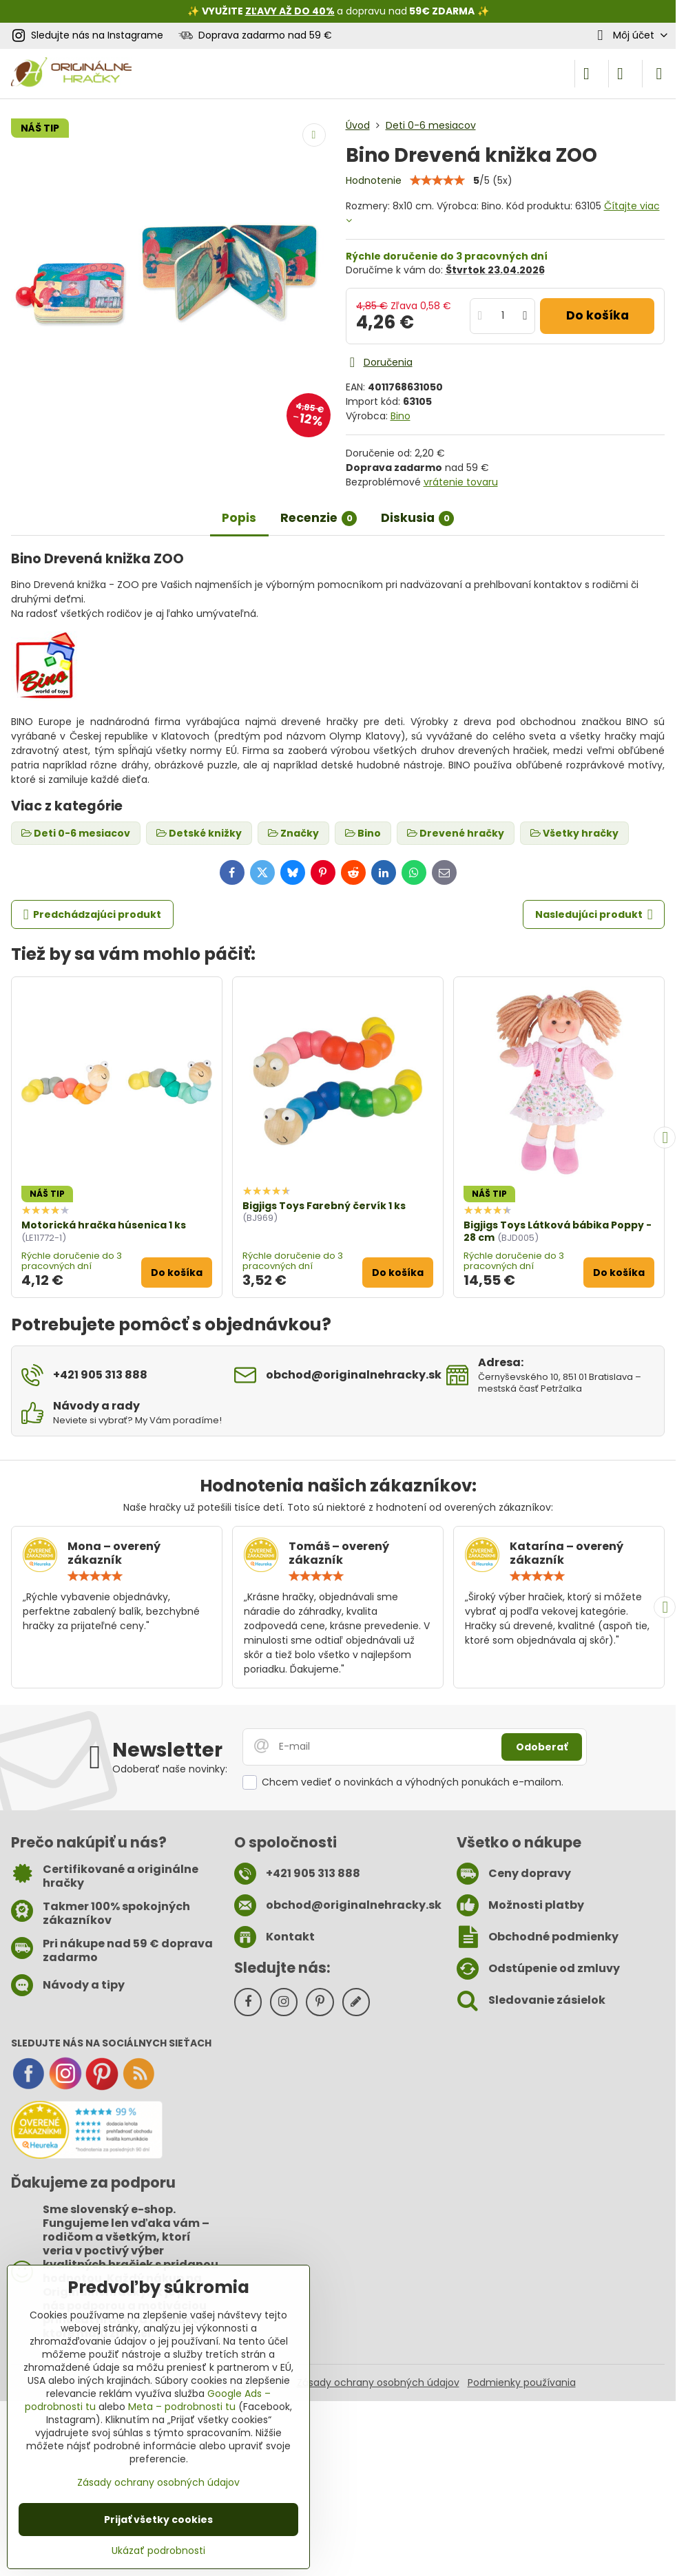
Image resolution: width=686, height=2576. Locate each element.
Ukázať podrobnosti (158, 2550)
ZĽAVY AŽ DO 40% (290, 11)
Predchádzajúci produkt (92, 915)
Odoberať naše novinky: (169, 1769)
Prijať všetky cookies (158, 2519)
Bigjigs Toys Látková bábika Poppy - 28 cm (558, 1231)
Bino (400, 416)
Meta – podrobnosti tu (182, 2406)
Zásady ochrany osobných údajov (378, 2382)
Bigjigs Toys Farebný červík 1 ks (324, 1206)
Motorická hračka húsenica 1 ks (103, 1225)
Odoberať (542, 1747)
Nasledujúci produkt (594, 915)
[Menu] (659, 73)
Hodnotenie (374, 180)
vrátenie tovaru (461, 482)
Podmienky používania (522, 2382)
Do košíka (597, 315)
